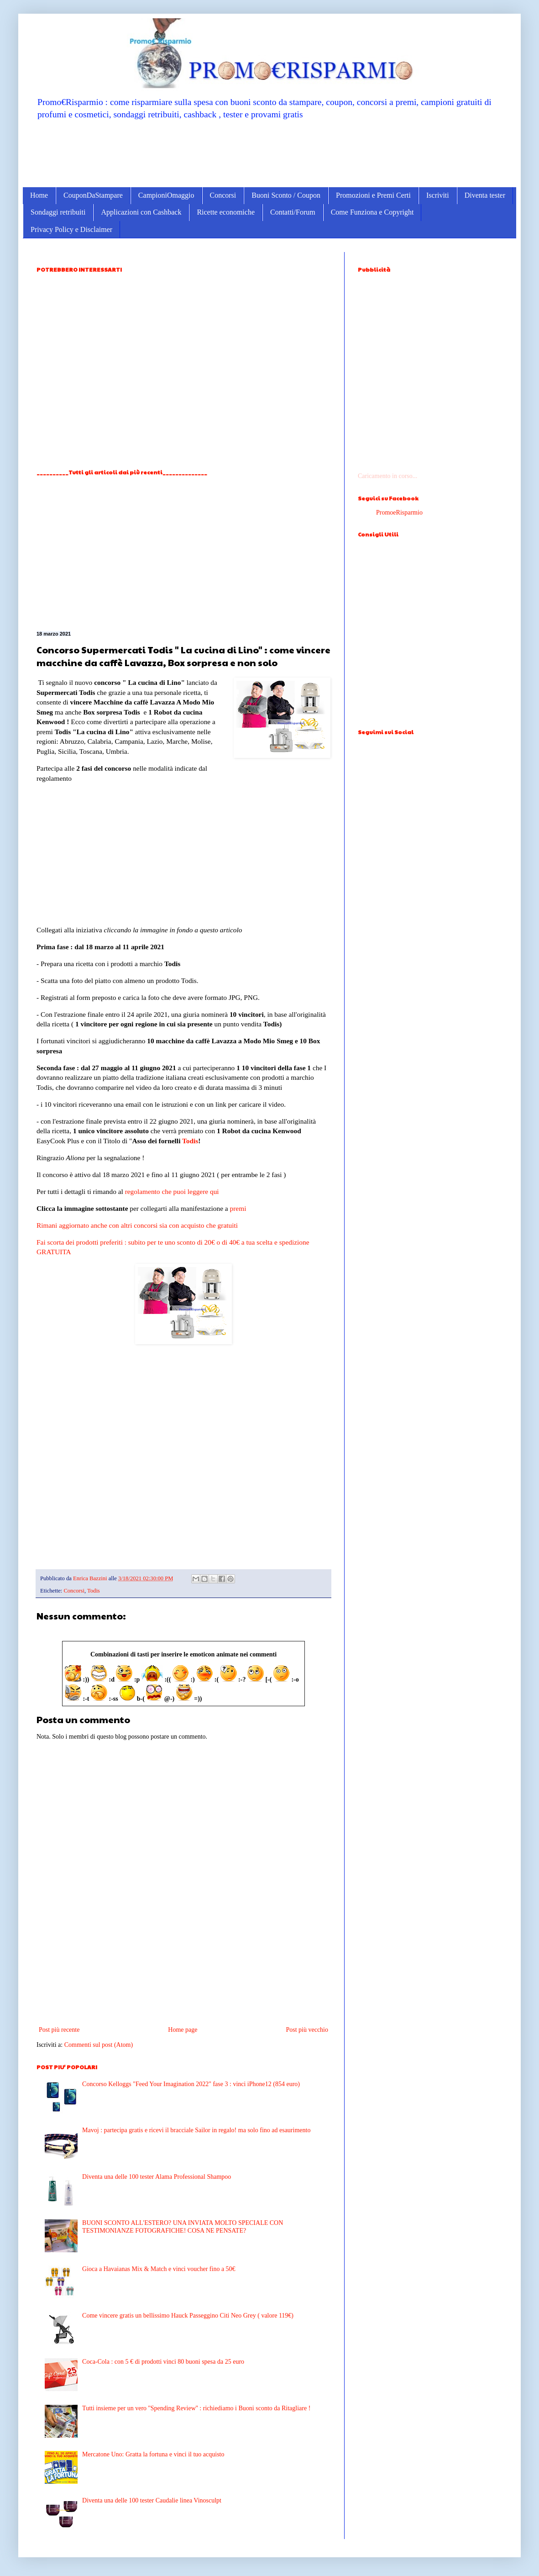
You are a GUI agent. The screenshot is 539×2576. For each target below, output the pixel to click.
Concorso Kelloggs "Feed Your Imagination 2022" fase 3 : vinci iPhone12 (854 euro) (191, 2084)
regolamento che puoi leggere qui (172, 1191)
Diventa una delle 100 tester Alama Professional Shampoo (156, 2176)
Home (39, 195)
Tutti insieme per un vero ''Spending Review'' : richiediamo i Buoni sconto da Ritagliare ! (196, 2408)
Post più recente (59, 2029)
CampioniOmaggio (166, 195)
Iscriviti (437, 195)
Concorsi (223, 195)
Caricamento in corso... (387, 476)
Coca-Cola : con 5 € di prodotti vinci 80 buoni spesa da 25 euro (163, 2361)
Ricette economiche (226, 212)
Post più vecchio (307, 2029)
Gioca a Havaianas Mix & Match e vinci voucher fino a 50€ (158, 2269)
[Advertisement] (269, 152)
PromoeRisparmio (399, 512)
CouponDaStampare (93, 195)
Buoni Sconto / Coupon (285, 195)
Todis (190, 1141)
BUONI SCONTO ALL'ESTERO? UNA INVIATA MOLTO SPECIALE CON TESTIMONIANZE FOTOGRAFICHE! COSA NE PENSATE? (182, 2226)
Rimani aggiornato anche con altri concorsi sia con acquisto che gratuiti (137, 1225)
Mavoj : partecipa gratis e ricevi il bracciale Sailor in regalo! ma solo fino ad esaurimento (196, 2130)
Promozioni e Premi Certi (373, 195)
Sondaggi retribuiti (58, 212)
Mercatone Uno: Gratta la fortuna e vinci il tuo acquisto (153, 2454)
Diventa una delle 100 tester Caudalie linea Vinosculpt (151, 2500)
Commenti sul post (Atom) (98, 2044)
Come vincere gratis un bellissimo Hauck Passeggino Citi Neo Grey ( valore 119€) (187, 2315)
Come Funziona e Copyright (372, 212)
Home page (182, 2029)
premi (238, 1208)
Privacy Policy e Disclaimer (71, 229)
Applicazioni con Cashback (141, 212)
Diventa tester (485, 195)
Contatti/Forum (292, 212)
